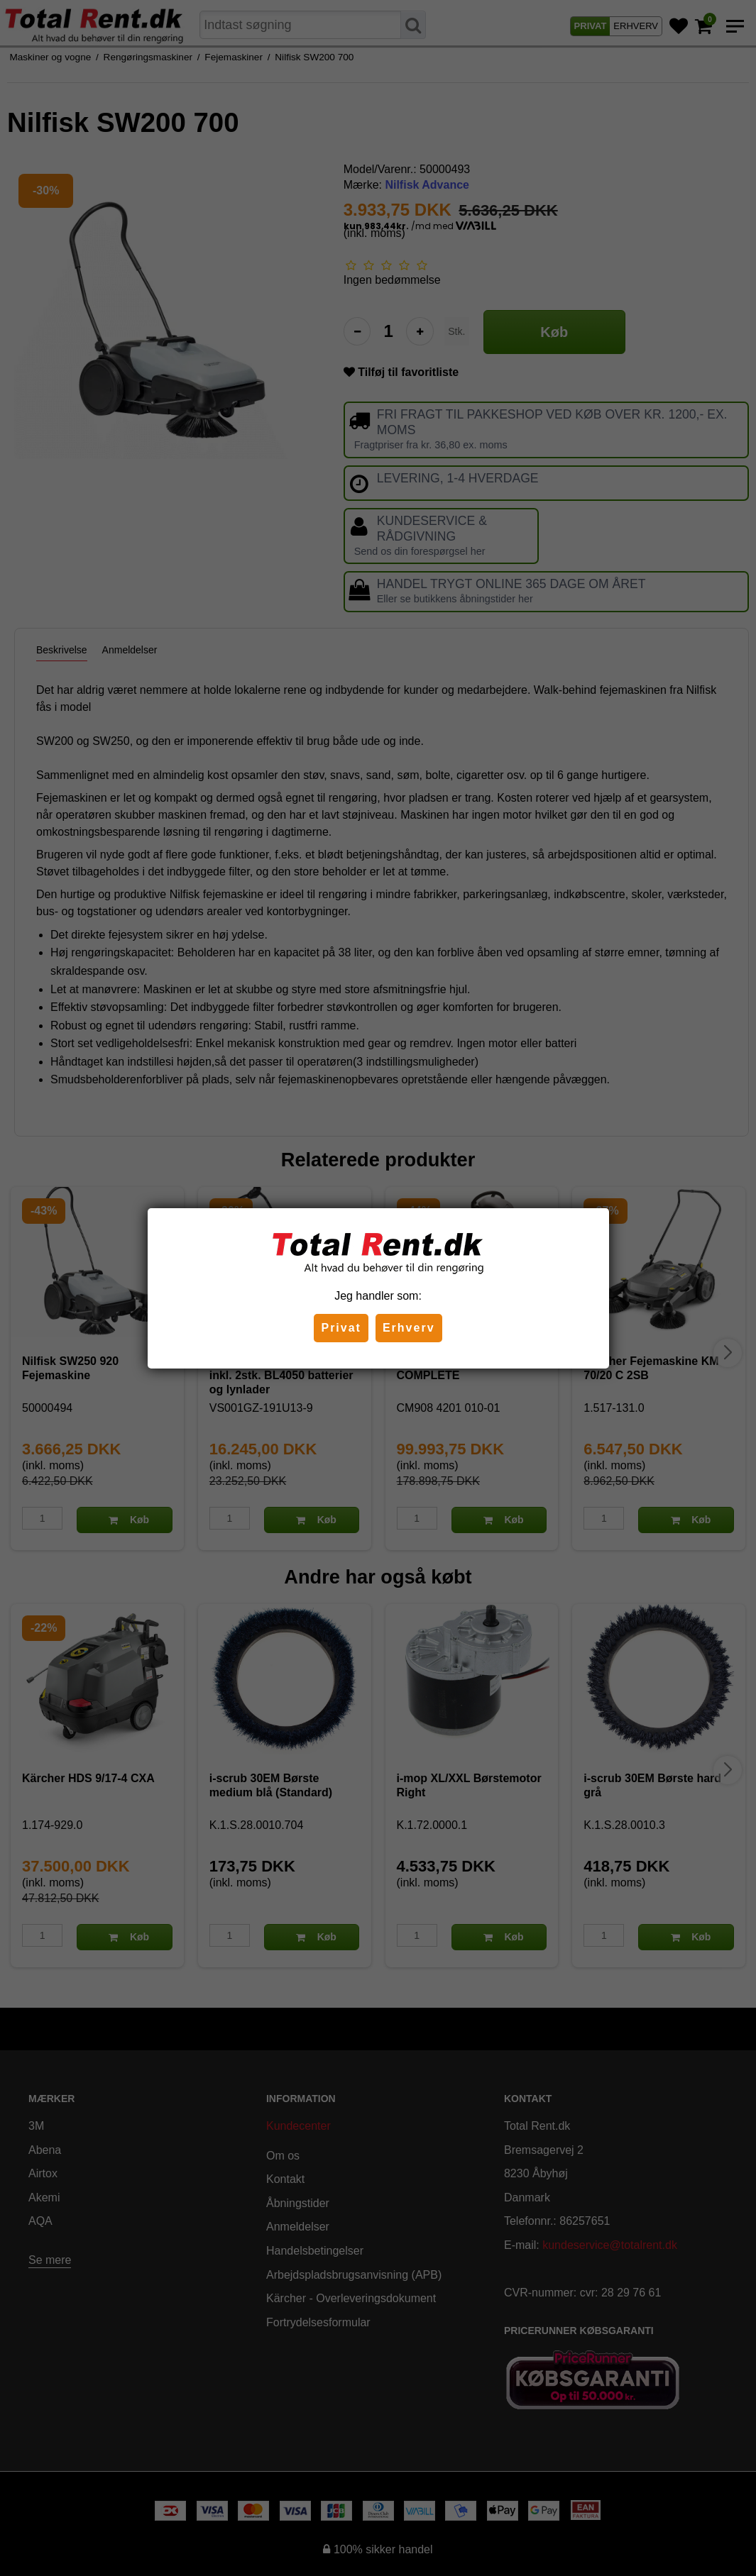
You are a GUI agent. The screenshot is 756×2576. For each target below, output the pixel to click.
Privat (341, 1328)
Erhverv (409, 1328)
